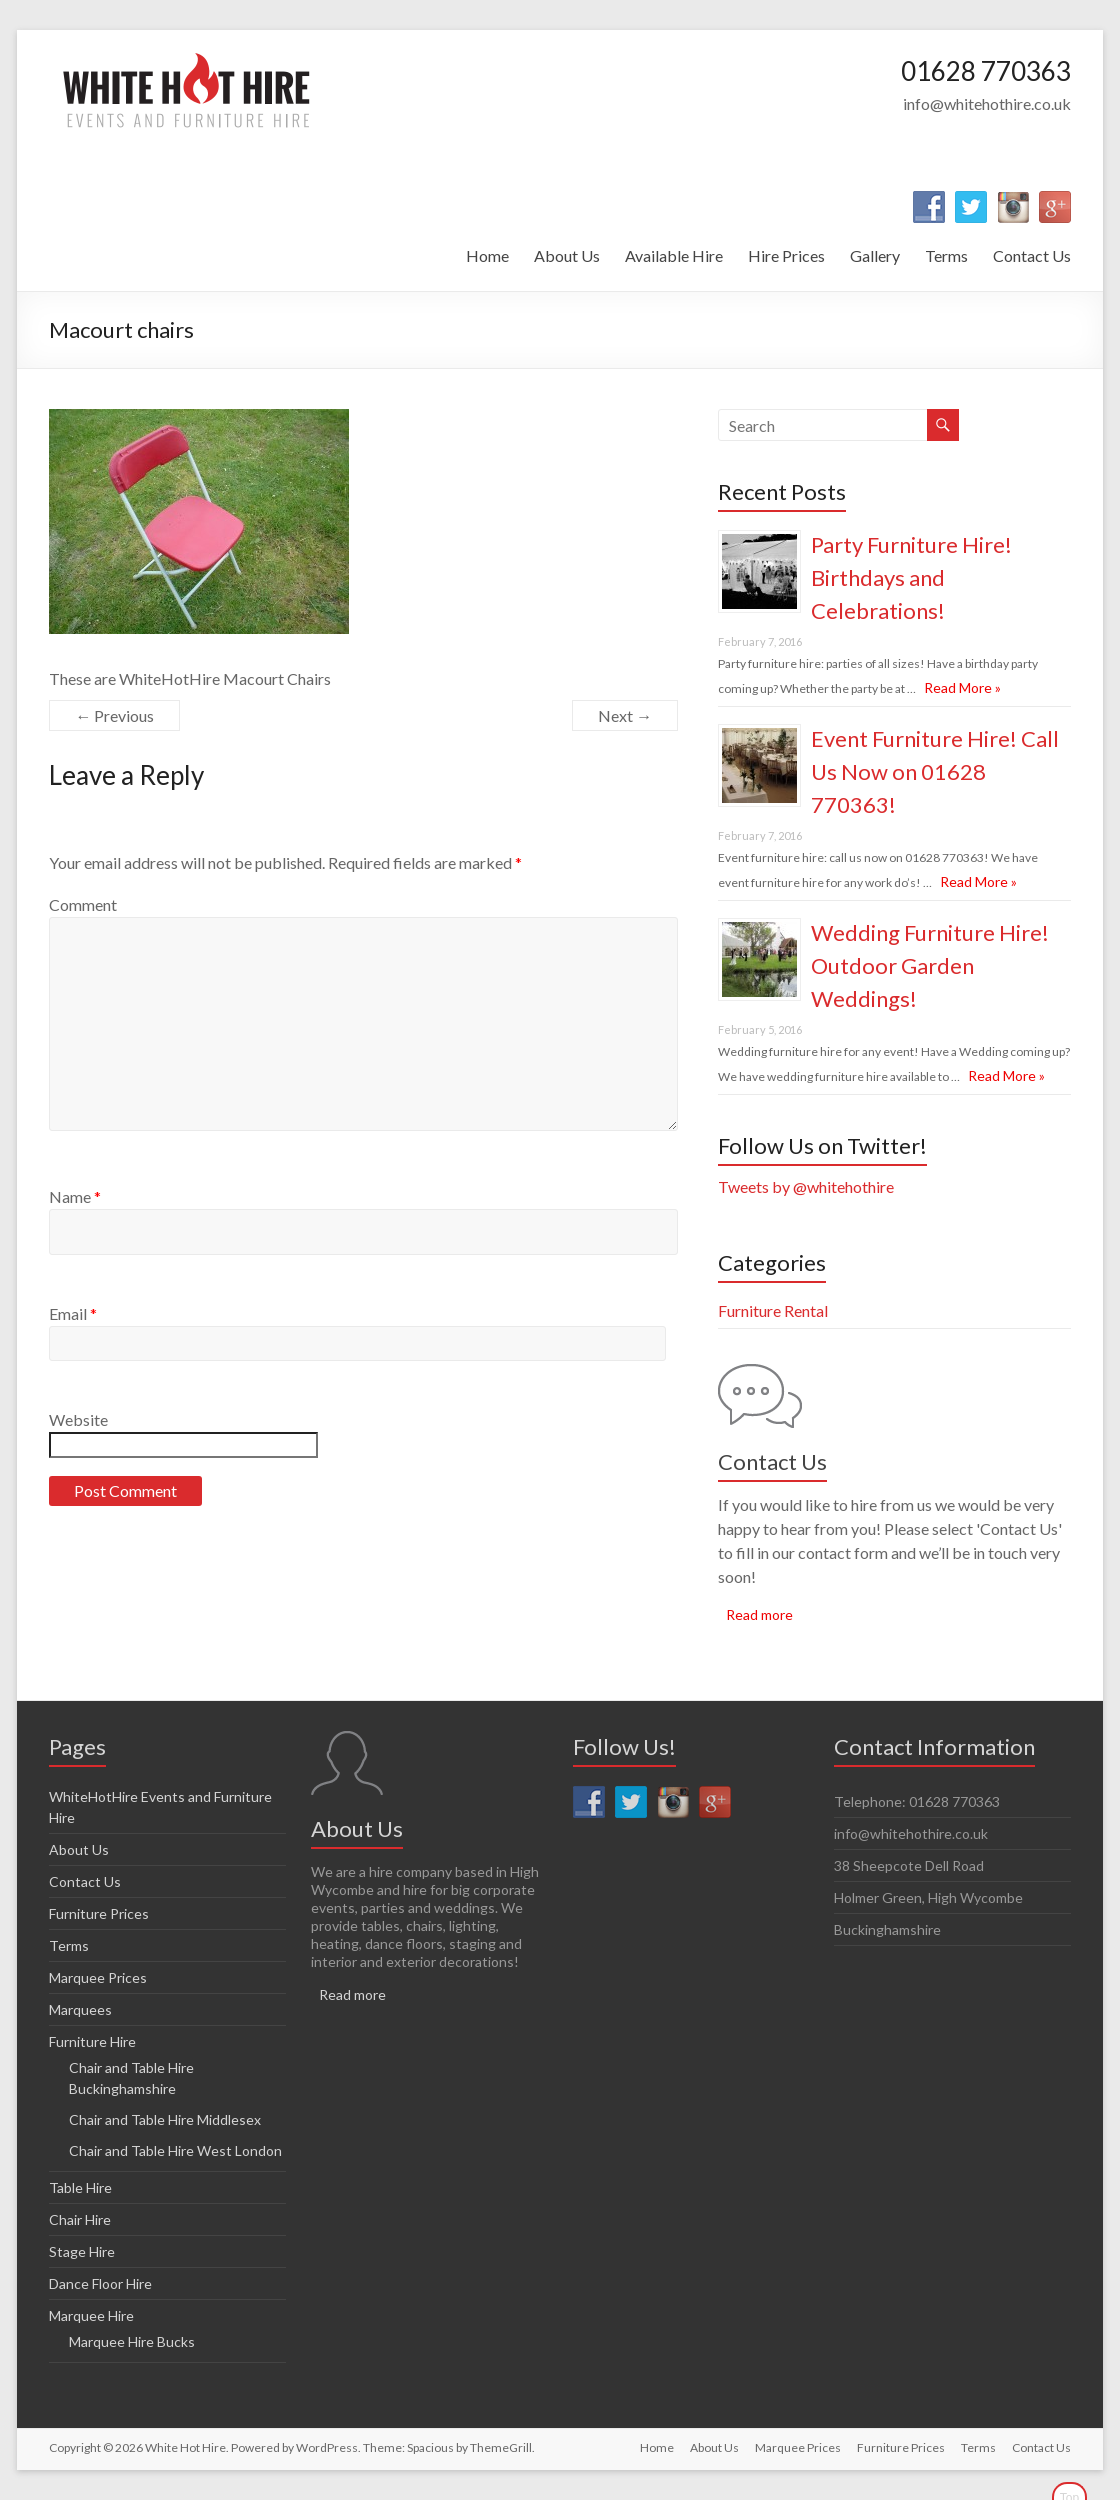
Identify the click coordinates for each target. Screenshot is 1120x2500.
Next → (625, 715)
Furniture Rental (773, 1310)
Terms (946, 255)
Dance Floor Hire (100, 2283)
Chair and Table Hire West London (175, 2150)
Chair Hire (80, 2219)
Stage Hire (82, 2251)
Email (73, 1313)
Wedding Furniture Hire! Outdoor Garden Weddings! (930, 965)
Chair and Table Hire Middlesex (165, 2119)
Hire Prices (786, 255)
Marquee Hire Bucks (132, 2341)
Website (78, 1419)
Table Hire (80, 2187)
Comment (83, 904)
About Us (567, 255)
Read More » (962, 687)
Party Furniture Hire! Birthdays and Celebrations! (911, 577)
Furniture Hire (92, 2041)
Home (487, 255)
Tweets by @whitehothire (806, 1186)
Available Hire (674, 255)
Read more (759, 1614)
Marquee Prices (98, 1977)
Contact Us (1032, 255)
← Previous (114, 715)
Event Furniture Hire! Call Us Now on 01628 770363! (935, 771)
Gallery (875, 255)
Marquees (80, 2009)
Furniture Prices (99, 1913)
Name (75, 1196)
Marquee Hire (91, 2315)
